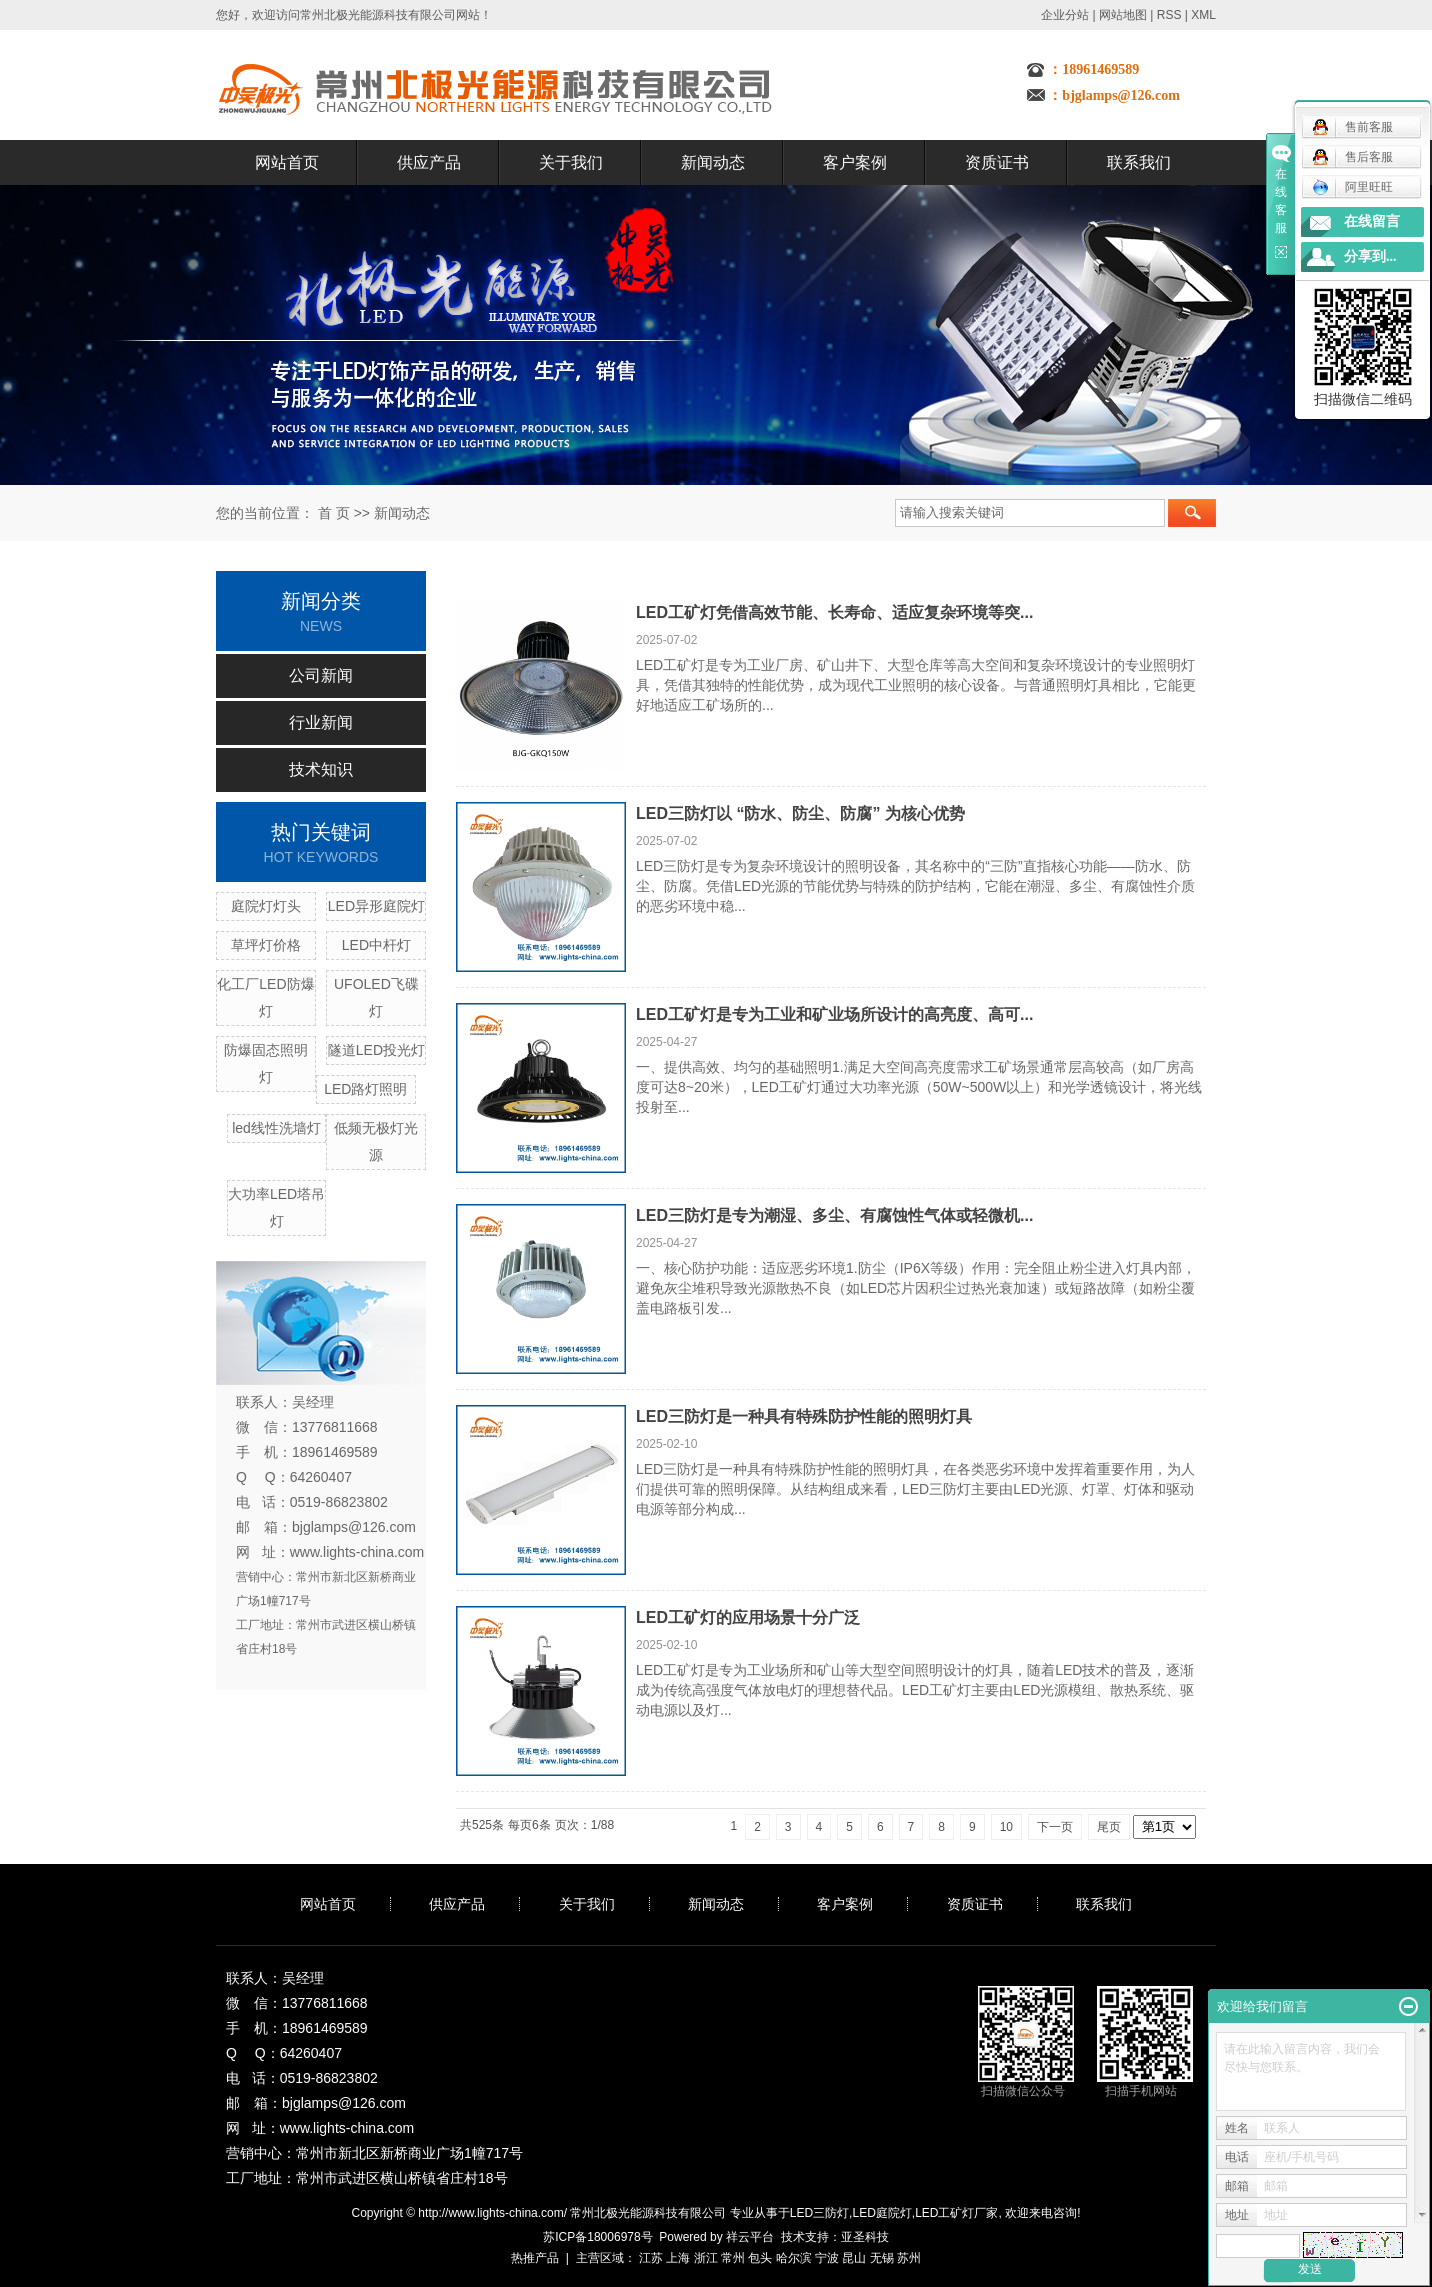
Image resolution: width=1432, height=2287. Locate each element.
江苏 (651, 2258)
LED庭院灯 (881, 2213)
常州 (733, 2258)
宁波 (827, 2258)
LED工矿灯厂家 (956, 2213)
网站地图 (1123, 15)
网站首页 (287, 162)
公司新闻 (321, 675)
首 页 (334, 513)
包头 (760, 2258)
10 (1006, 1827)
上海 (678, 2258)
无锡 (882, 2258)
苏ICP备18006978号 (597, 2237)
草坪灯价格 (266, 945)
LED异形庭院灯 (376, 906)
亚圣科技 (865, 2237)
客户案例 (855, 162)
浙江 (706, 2258)
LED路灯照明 (365, 1089)
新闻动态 (713, 162)
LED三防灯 (819, 2213)
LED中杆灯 (376, 945)
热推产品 (535, 2258)
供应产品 (429, 162)
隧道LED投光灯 (376, 1050)
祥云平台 (750, 2237)
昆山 (854, 2258)
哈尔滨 (794, 2258)
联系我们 (1139, 162)
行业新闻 (321, 722)
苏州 (909, 2258)
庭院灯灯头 (266, 906)
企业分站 (1065, 15)
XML (1203, 15)
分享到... (1370, 256)
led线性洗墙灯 (276, 1128)
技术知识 (321, 769)
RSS (1169, 15)
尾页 (1109, 1827)
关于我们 (571, 162)
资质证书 (997, 162)
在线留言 (1372, 221)
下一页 (1055, 1827)
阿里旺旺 (1352, 187)
